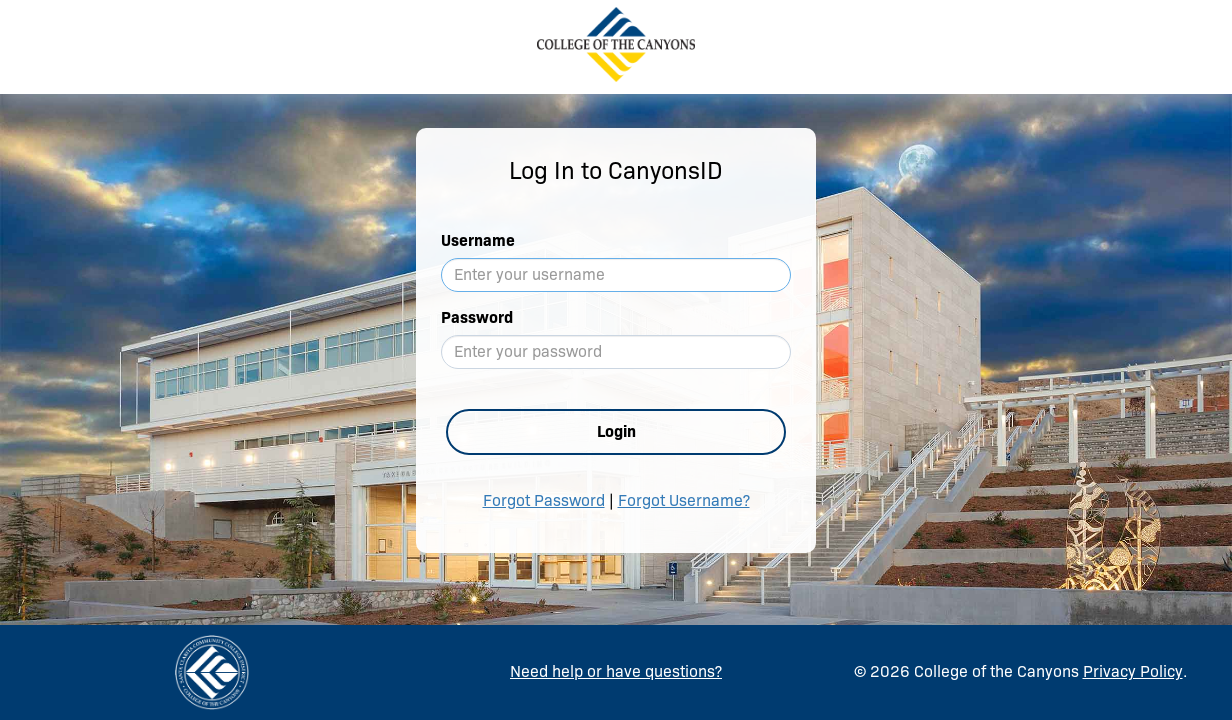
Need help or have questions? (616, 671)
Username (478, 240)
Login (616, 431)
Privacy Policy (1133, 671)
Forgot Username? (684, 500)
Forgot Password (544, 500)
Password (477, 317)
